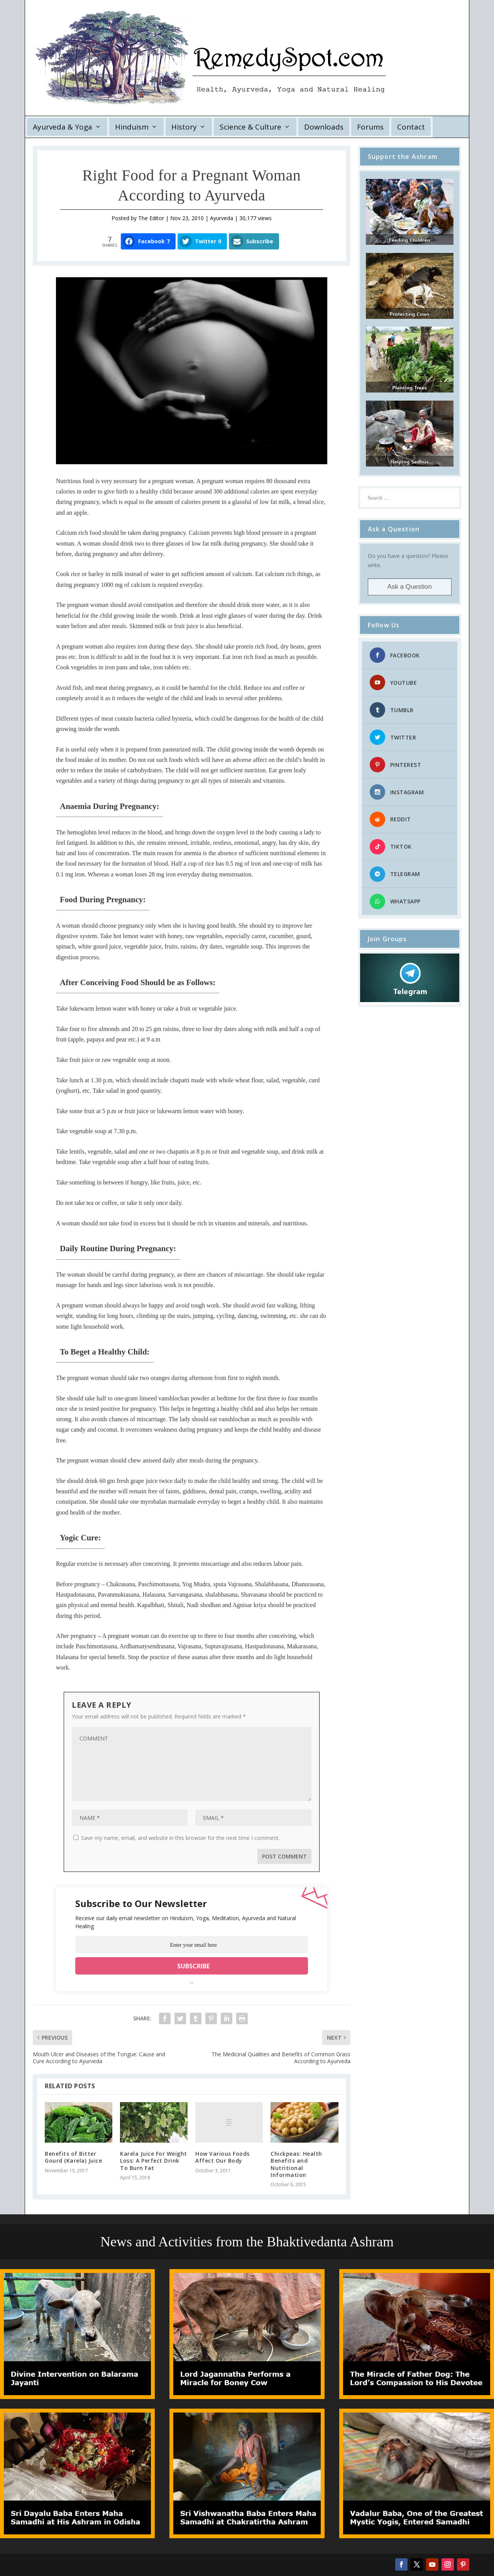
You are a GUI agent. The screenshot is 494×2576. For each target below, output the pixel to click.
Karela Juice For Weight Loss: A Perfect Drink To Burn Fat (153, 2160)
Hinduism (132, 127)
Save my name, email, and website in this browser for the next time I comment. (180, 1837)
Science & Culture (250, 127)
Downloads (323, 127)
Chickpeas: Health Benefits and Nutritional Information (296, 2164)
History (184, 127)
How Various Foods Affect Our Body (222, 2157)
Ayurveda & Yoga (62, 127)
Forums (370, 127)
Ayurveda (221, 218)
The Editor (151, 218)
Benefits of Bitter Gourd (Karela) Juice (73, 2157)
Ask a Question (409, 586)
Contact (411, 127)
